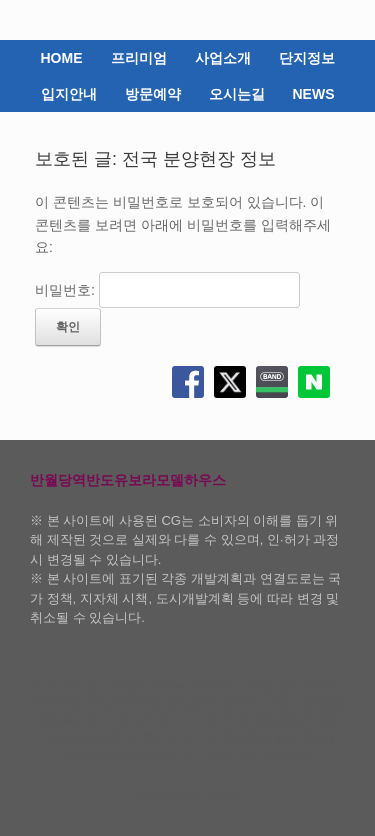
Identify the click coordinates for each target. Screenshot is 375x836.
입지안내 (69, 94)
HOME (62, 58)
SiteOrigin (173, 797)
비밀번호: (167, 290)
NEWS (314, 94)
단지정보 (307, 58)
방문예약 (153, 94)
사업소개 (223, 58)
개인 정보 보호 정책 (263, 755)
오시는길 (237, 94)
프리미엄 (139, 58)
